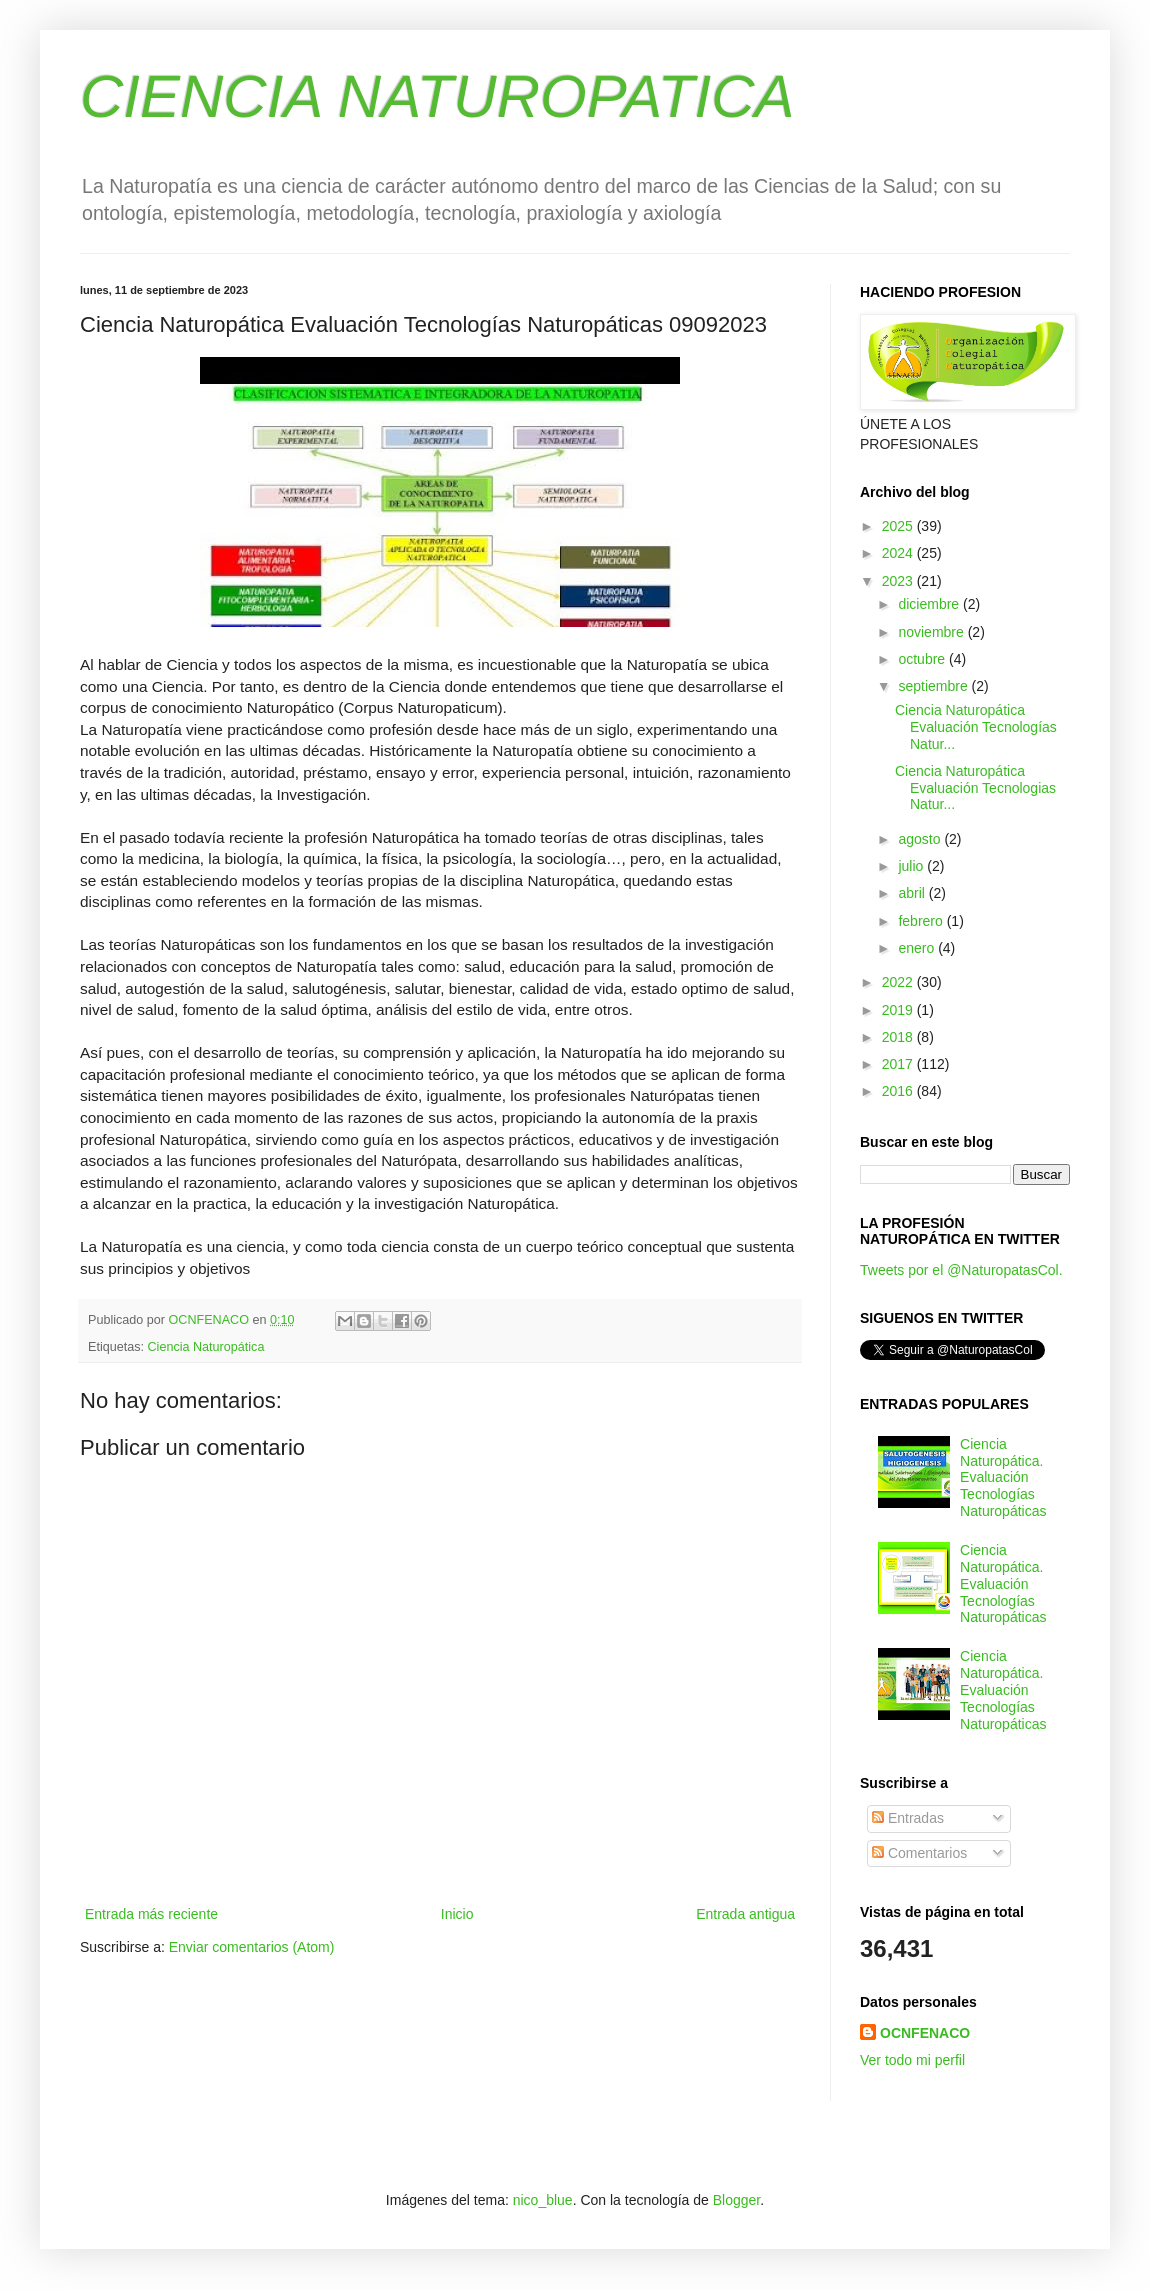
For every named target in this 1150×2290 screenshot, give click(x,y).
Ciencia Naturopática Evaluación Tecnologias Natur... (975, 788)
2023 (899, 581)
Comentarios (919, 1853)
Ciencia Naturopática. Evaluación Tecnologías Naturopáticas (1003, 1477)
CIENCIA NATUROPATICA (437, 96)
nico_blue (543, 2200)
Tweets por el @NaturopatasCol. (961, 1270)
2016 (899, 1091)
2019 (899, 1010)
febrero (922, 921)
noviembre (932, 632)
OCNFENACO (925, 2033)
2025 (899, 526)
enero (918, 948)
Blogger (736, 2200)
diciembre (930, 604)
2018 (899, 1037)
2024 (899, 553)
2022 (899, 982)
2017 (899, 1064)
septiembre (934, 686)
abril (913, 893)
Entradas (908, 1818)
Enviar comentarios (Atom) (252, 1947)
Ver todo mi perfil (912, 2060)
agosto (921, 839)
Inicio (457, 1914)
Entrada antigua (745, 1914)
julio (912, 866)
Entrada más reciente (151, 1914)
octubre (923, 659)
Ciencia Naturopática (206, 1347)
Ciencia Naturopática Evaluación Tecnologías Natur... (976, 727)
